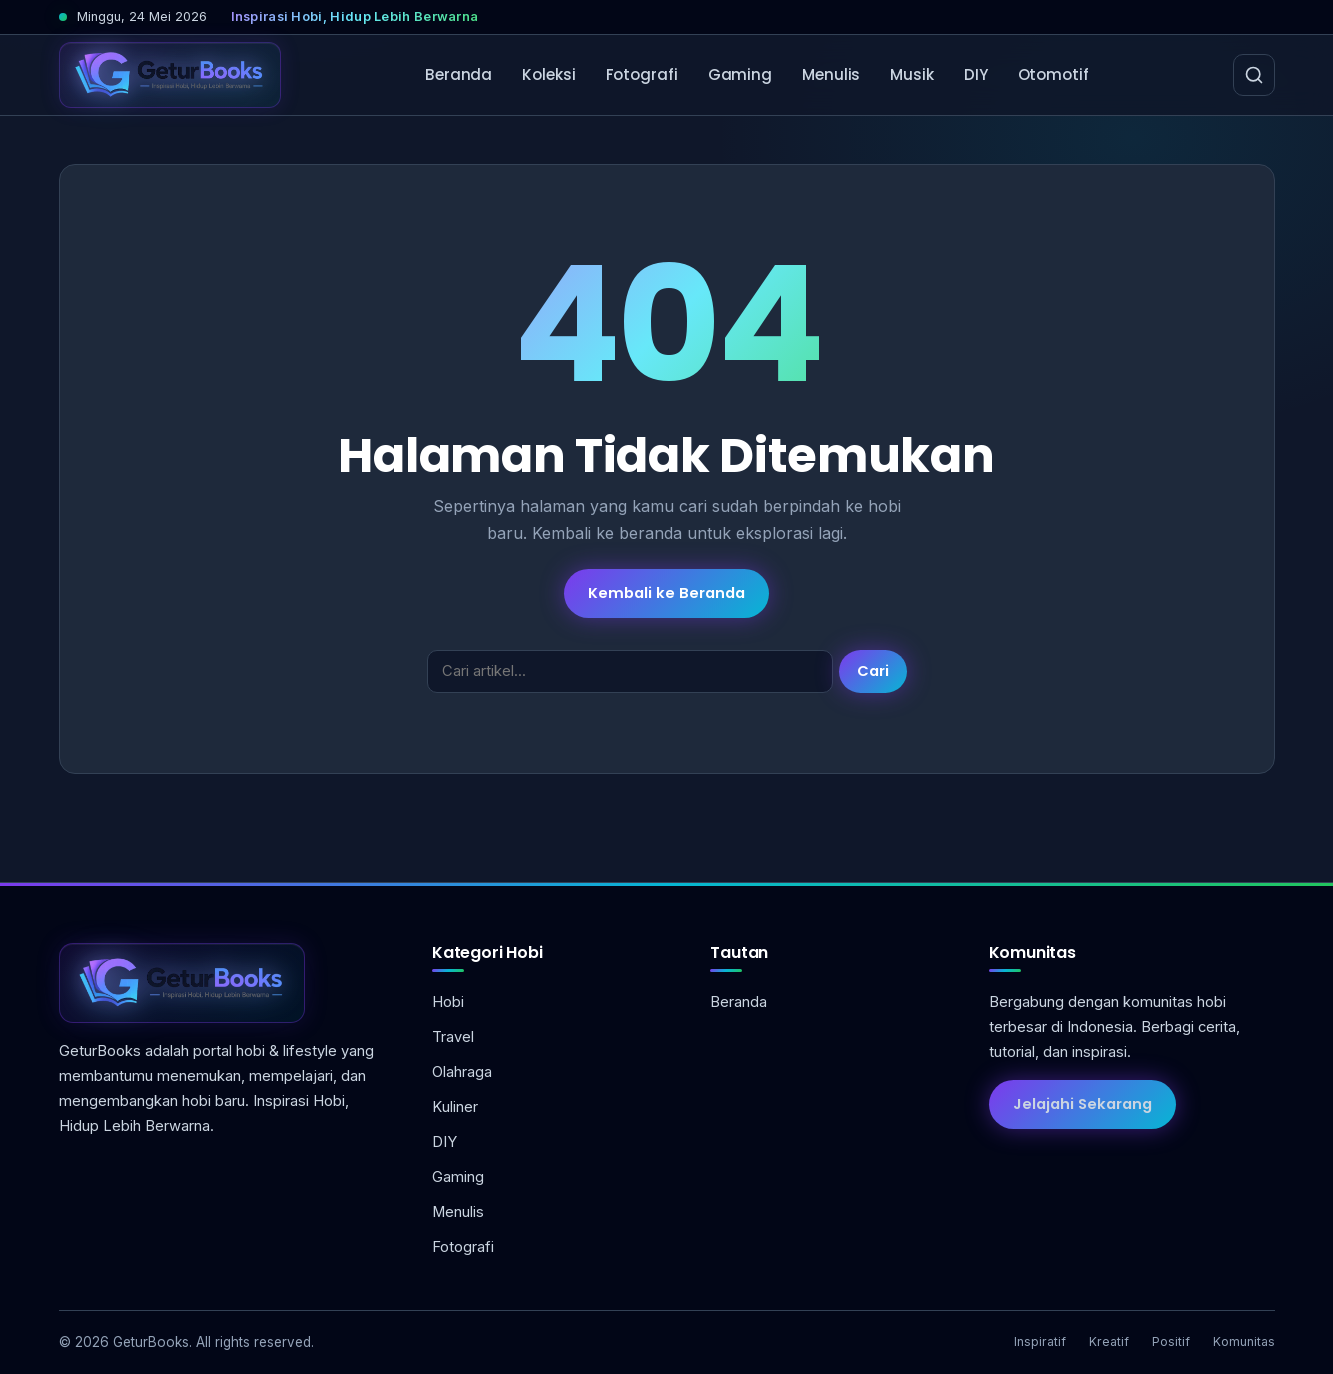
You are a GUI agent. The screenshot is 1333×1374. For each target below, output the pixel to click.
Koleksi (548, 74)
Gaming (740, 74)
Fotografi (642, 74)
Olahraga (462, 1072)
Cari (873, 671)
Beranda (458, 74)
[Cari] (1254, 75)
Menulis (831, 74)
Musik (912, 74)
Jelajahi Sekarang (1082, 1104)
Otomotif (1053, 74)
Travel (453, 1037)
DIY (976, 74)
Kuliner (455, 1107)
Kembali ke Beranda (666, 593)
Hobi (448, 1002)
